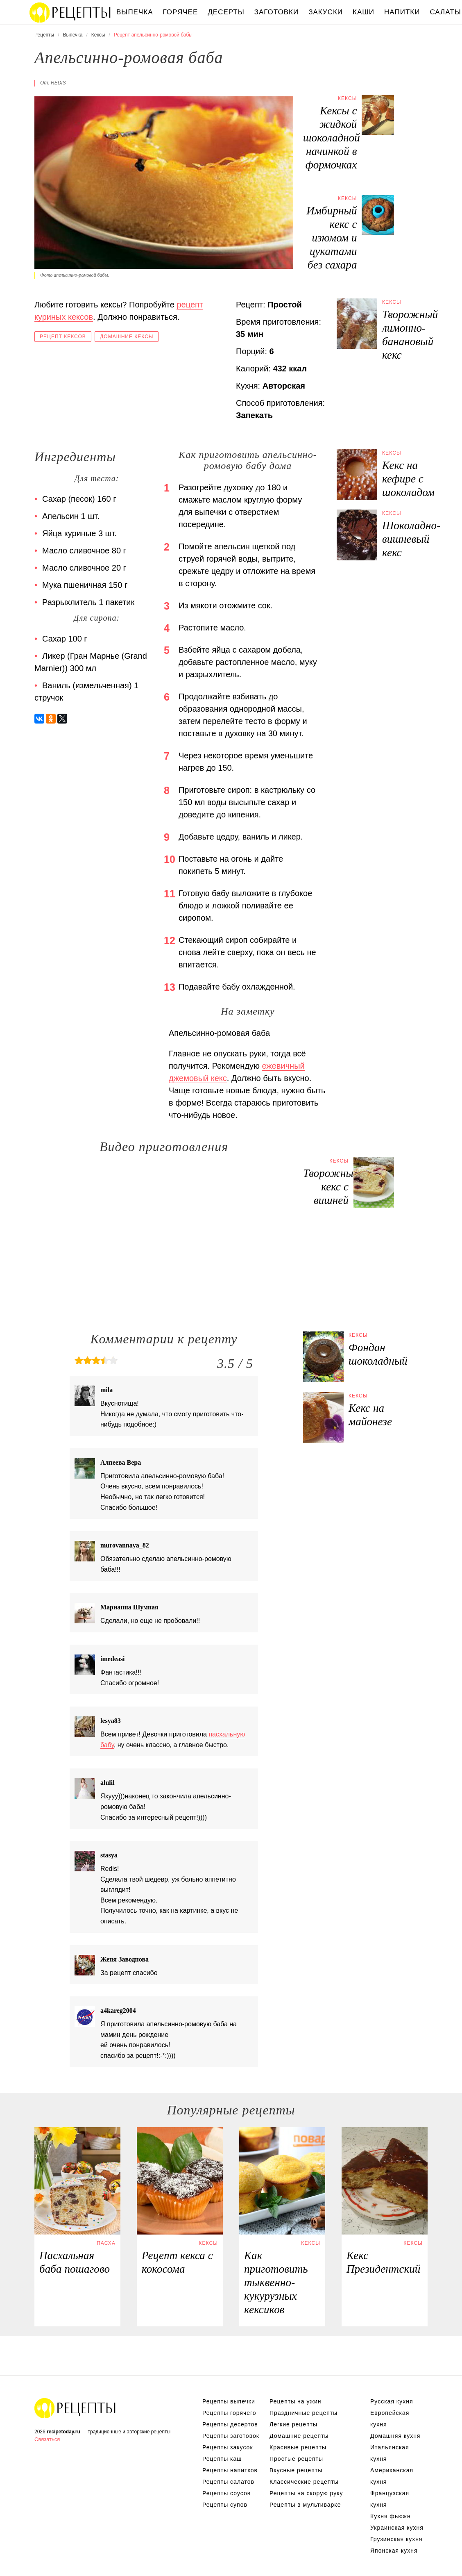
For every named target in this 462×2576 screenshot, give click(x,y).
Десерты (226, 12)
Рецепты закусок (227, 2447)
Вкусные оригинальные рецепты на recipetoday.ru (75, 2408)
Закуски (325, 12)
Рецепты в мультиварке (305, 2504)
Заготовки (276, 12)
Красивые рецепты (298, 2447)
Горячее (180, 12)
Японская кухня (394, 2550)
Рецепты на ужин (296, 2401)
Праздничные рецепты (303, 2413)
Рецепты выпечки (228, 2401)
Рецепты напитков (230, 2470)
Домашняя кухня (395, 2436)
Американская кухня (391, 2476)
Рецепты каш (222, 2458)
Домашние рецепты (299, 2436)
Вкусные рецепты (296, 2470)
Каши (363, 12)
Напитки (402, 12)
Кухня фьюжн (390, 2516)
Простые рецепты (296, 2458)
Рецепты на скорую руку (306, 2493)
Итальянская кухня (389, 2453)
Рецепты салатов (228, 2481)
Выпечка (134, 12)
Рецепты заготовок (230, 2436)
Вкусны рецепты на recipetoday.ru (70, 12)
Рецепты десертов (230, 2424)
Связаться (47, 2439)
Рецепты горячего (229, 2413)
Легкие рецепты (293, 2424)
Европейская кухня (389, 2419)
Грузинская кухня (396, 2539)
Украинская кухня (397, 2527)
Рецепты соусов (226, 2493)
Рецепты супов (224, 2504)
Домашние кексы (126, 336)
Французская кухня (389, 2499)
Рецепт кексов (63, 336)
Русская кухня (391, 2401)
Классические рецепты (304, 2481)
